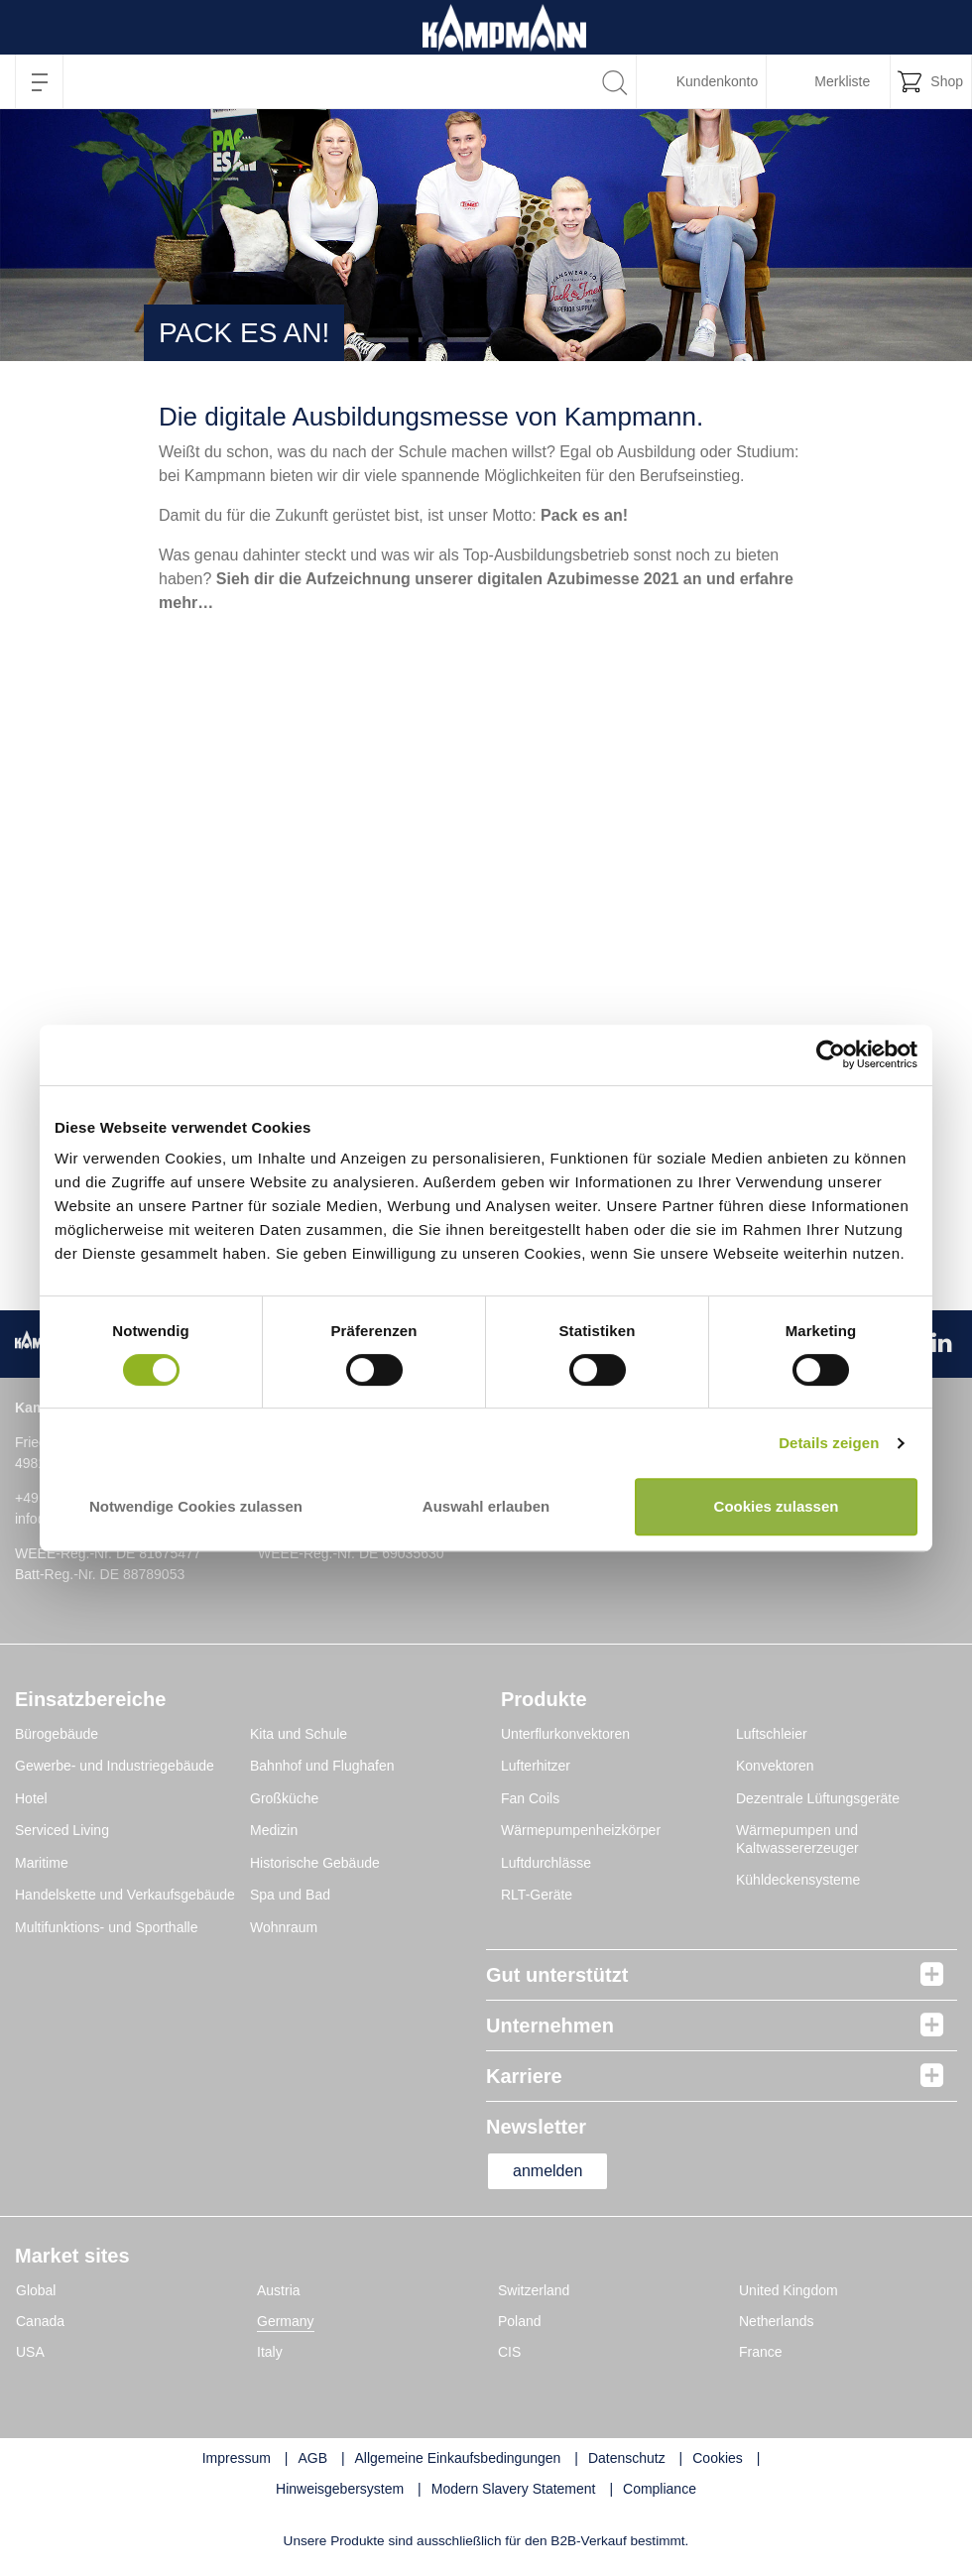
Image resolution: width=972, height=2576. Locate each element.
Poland (520, 2321)
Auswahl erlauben (486, 1506)
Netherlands (776, 2321)
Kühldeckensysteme (798, 1880)
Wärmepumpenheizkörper (581, 1830)
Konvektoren (775, 1766)
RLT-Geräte (536, 1894)
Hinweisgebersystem (340, 2489)
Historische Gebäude (315, 1863)
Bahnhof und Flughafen (322, 1766)
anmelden (547, 2170)
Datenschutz (627, 2458)
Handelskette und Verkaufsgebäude (125, 1894)
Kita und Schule (298, 1734)
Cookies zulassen (776, 1506)
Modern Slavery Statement (513, 2489)
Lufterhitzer (535, 1766)
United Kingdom (788, 2290)
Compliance (659, 2489)
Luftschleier (771, 1734)
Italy (270, 2352)
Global (36, 2290)
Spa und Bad (290, 1894)
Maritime (41, 1863)
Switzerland (533, 2290)
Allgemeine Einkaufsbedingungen (458, 2458)
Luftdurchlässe (546, 1863)
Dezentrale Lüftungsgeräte (818, 1798)
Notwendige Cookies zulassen (196, 1506)
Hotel (31, 1798)
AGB (312, 2458)
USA (30, 2352)
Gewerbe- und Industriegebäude (114, 1766)
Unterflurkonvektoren (565, 1734)
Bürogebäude (56, 1734)
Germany (285, 2321)
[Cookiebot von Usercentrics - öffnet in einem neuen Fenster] (830, 1055)
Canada (40, 2321)
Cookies (717, 2458)
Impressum (236, 2458)
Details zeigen (829, 1442)
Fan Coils (530, 1798)
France (761, 2352)
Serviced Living (62, 1830)
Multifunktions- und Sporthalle (106, 1927)
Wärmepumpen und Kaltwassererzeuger (797, 1839)
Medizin (274, 1830)
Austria (279, 2290)
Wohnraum (283, 1927)
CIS (509, 2352)
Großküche (284, 1798)
